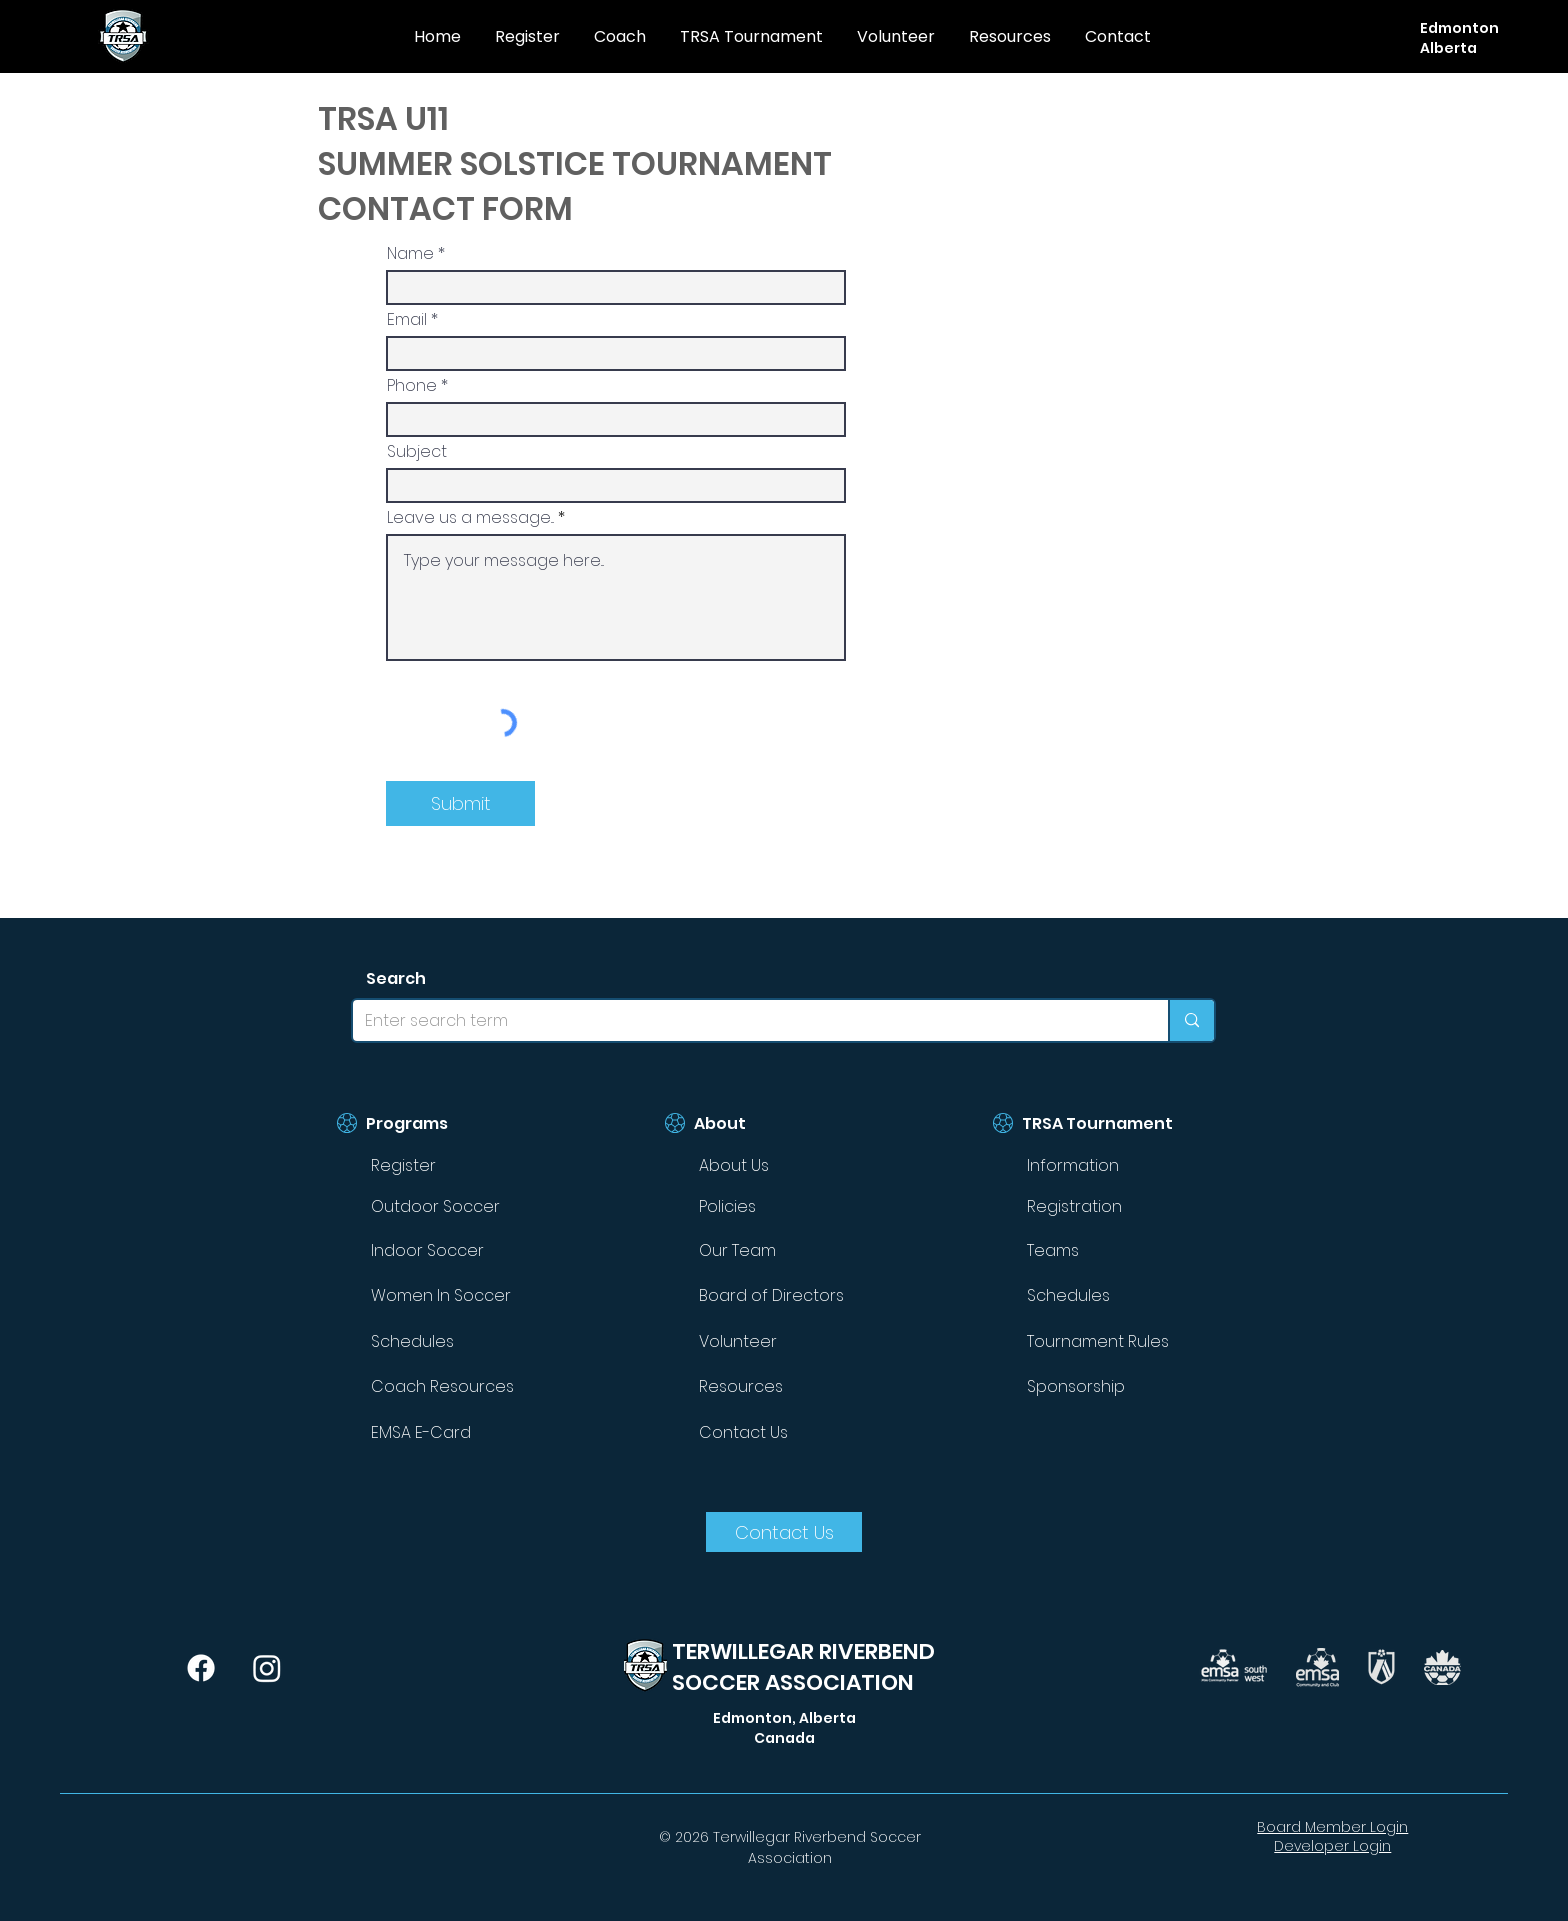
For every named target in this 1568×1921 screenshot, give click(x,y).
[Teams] (1115, 1250)
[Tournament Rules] (1115, 1341)
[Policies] (787, 1206)
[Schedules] (459, 1341)
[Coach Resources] (459, 1386)
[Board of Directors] (787, 1295)
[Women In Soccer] (459, 1295)
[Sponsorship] (1115, 1386)
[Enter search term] (745, 1020)
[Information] (1115, 1165)
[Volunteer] (787, 1341)
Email (407, 320)
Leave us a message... (470, 518)
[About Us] (787, 1165)
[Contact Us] (787, 1432)
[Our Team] (787, 1250)
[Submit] (460, 803)
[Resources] (787, 1386)
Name (410, 254)
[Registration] (1115, 1206)
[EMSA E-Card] (459, 1432)
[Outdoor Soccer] (459, 1206)
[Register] (459, 1165)
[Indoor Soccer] (459, 1250)
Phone (412, 386)
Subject (417, 452)
